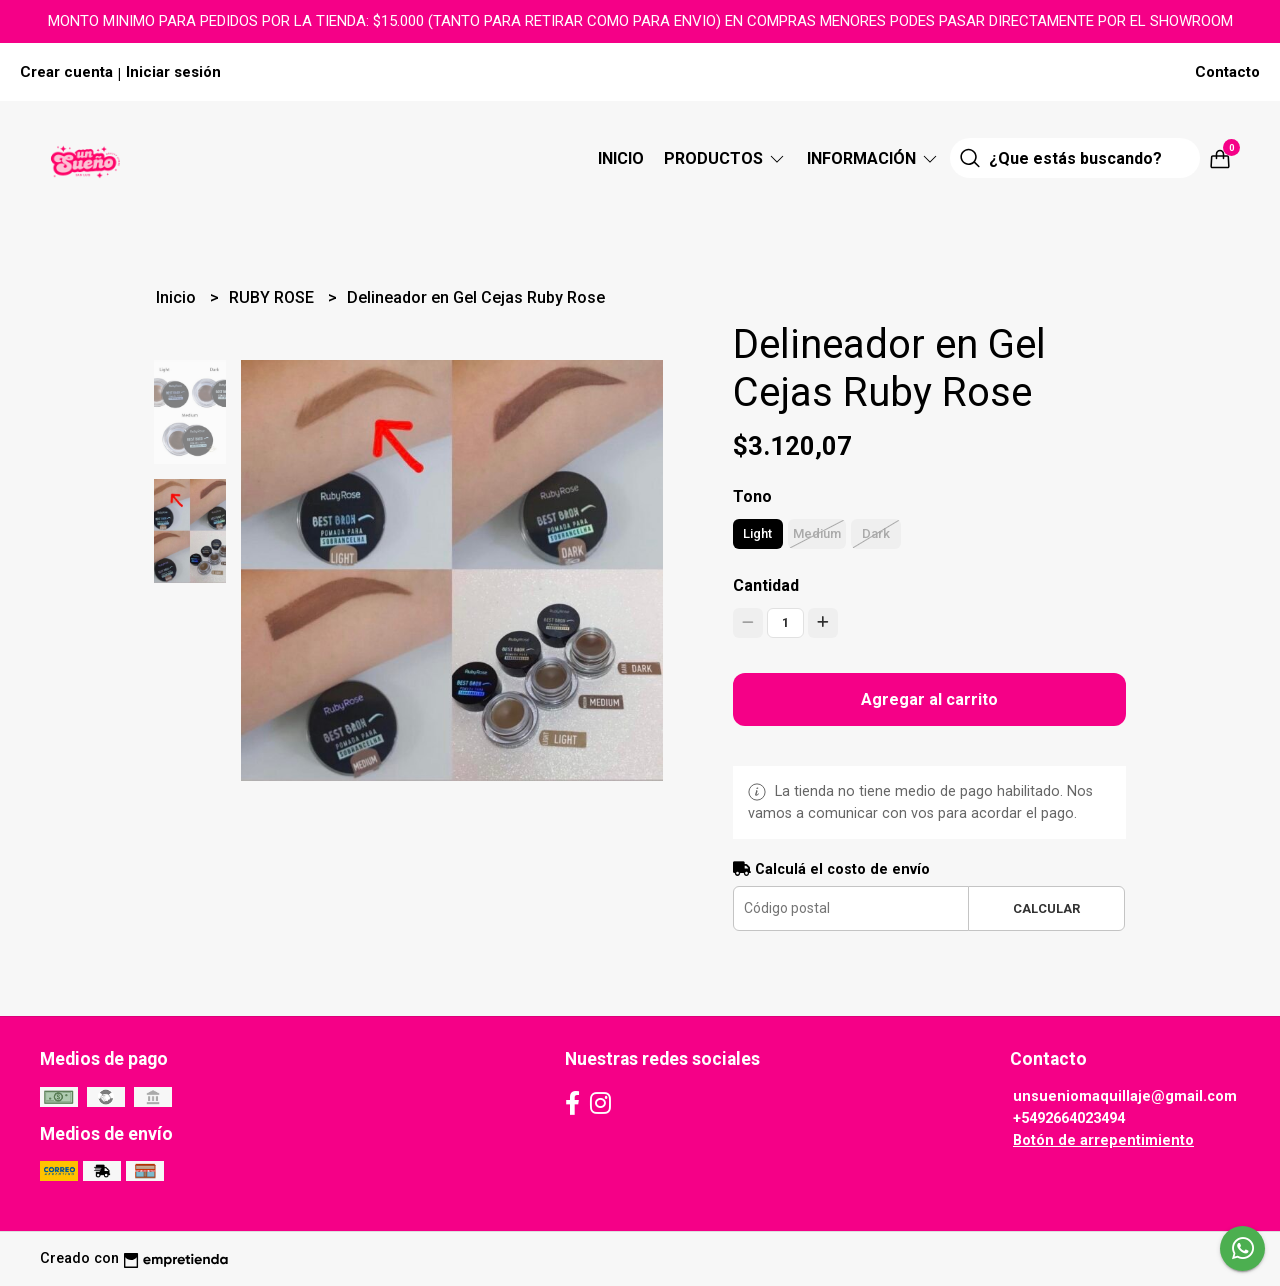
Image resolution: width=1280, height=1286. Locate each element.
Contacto (1227, 72)
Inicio (621, 158)
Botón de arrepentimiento (1103, 1140)
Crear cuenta (66, 72)
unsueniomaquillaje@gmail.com (1125, 1096)
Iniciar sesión (173, 72)
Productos (725, 158)
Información (873, 158)
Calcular (1046, 908)
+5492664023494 (1069, 1118)
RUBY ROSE (273, 297)
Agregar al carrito (929, 699)
